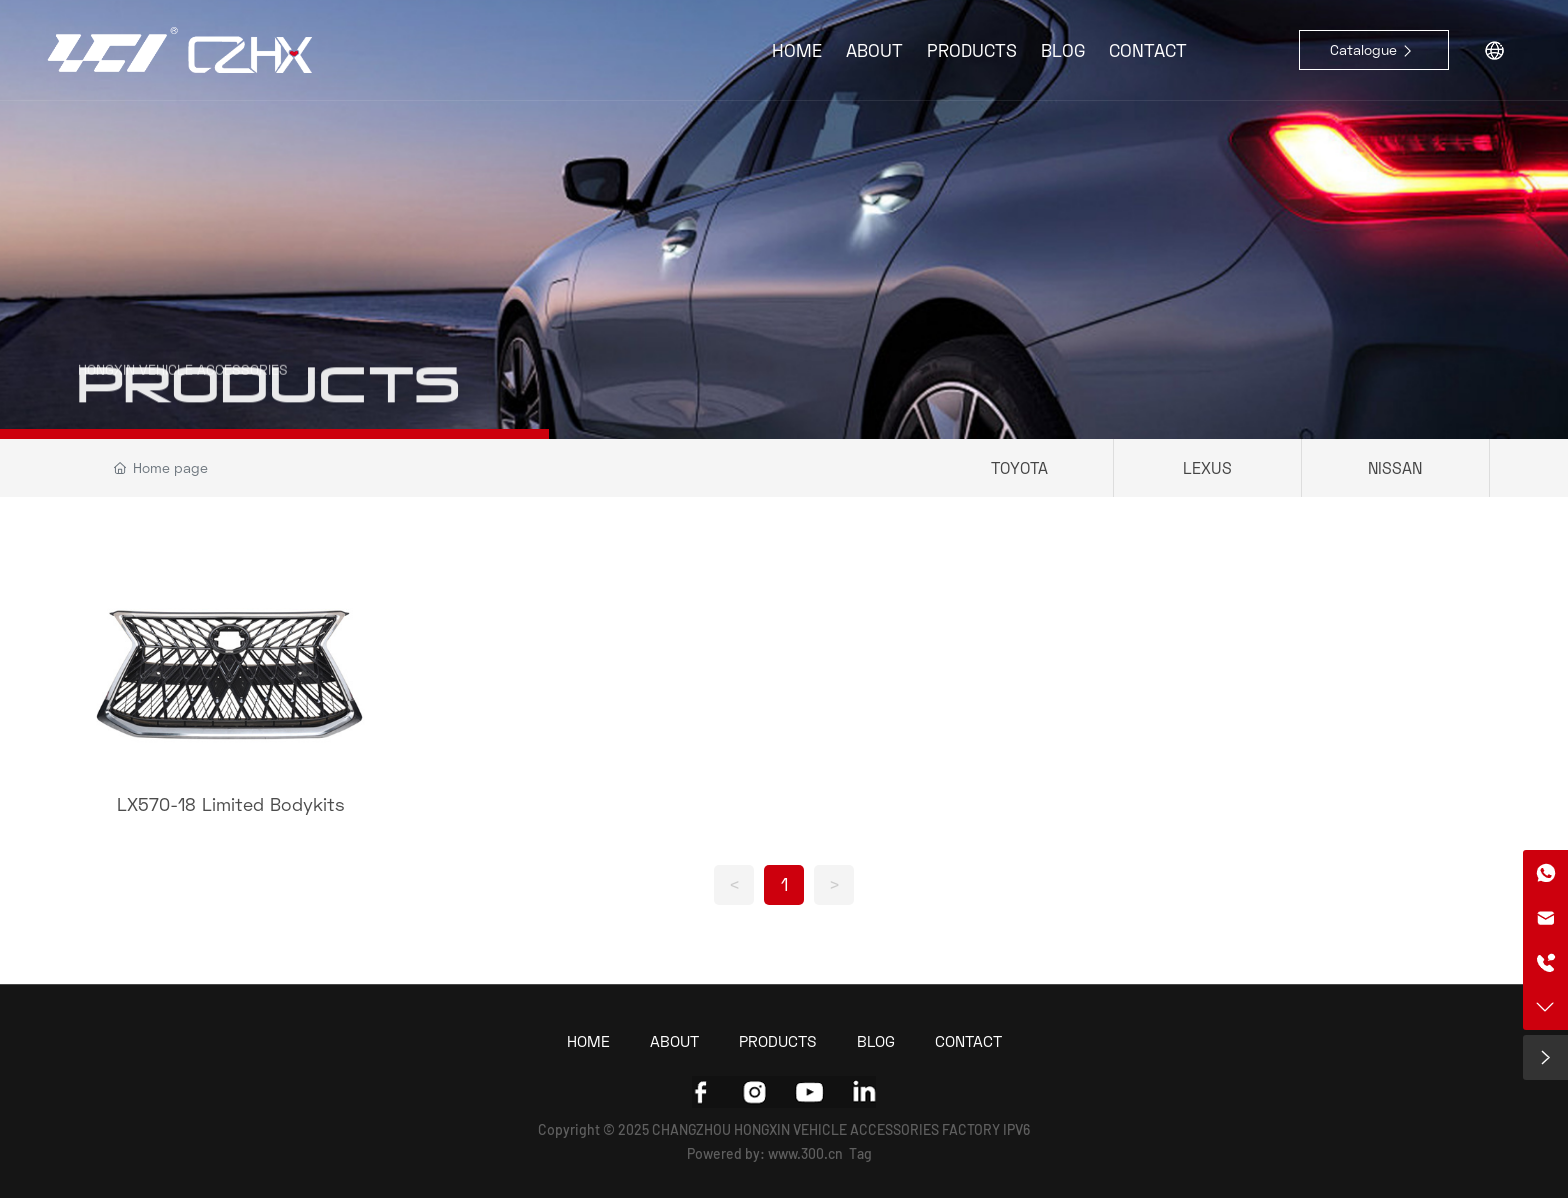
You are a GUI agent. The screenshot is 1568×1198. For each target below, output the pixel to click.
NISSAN (1395, 467)
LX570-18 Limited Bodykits (231, 804)
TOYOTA (1019, 467)
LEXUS (1207, 467)
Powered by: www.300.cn (765, 1153)
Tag (860, 1153)
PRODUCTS (268, 408)
